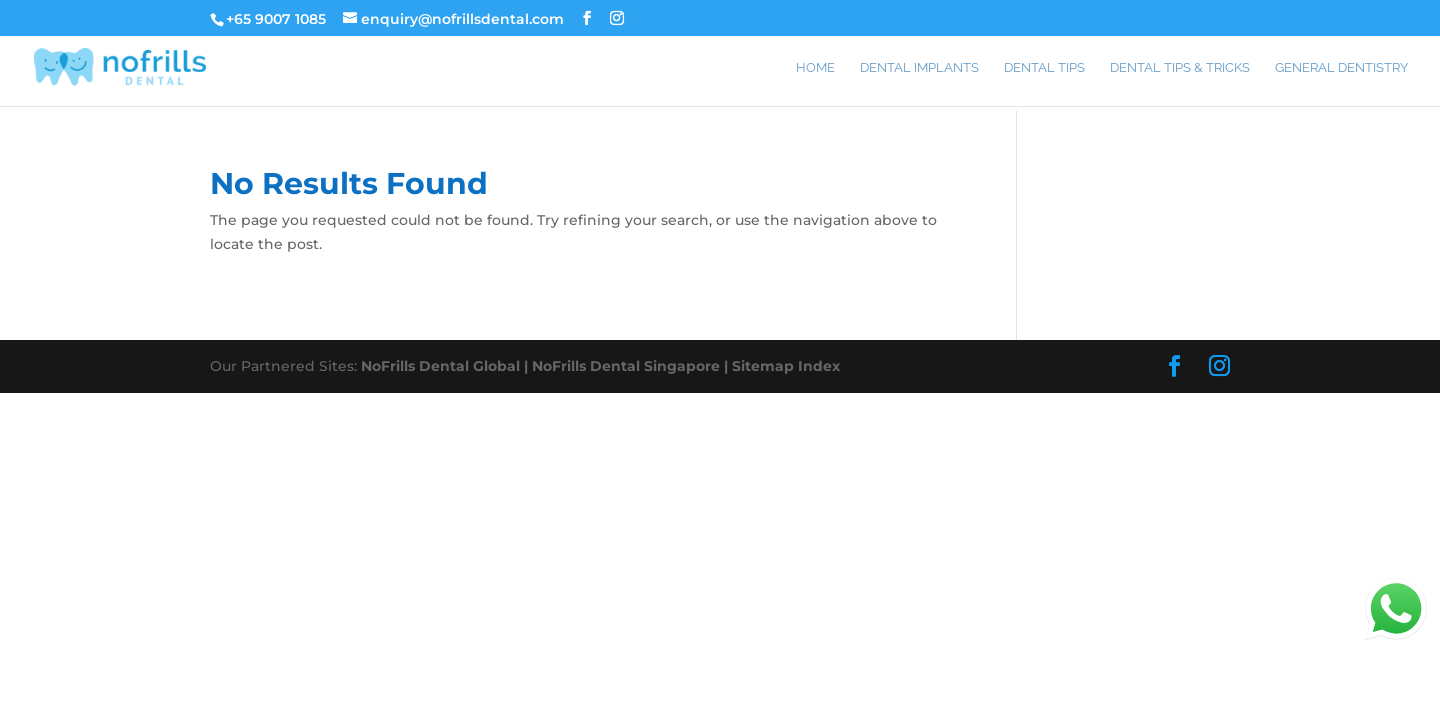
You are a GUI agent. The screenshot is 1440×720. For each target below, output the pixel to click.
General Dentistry (1341, 68)
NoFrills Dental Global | (446, 366)
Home (815, 68)
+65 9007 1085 (276, 19)
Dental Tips (1044, 68)
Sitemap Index (786, 366)
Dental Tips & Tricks (1180, 68)
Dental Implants (919, 68)
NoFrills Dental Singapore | (632, 366)
